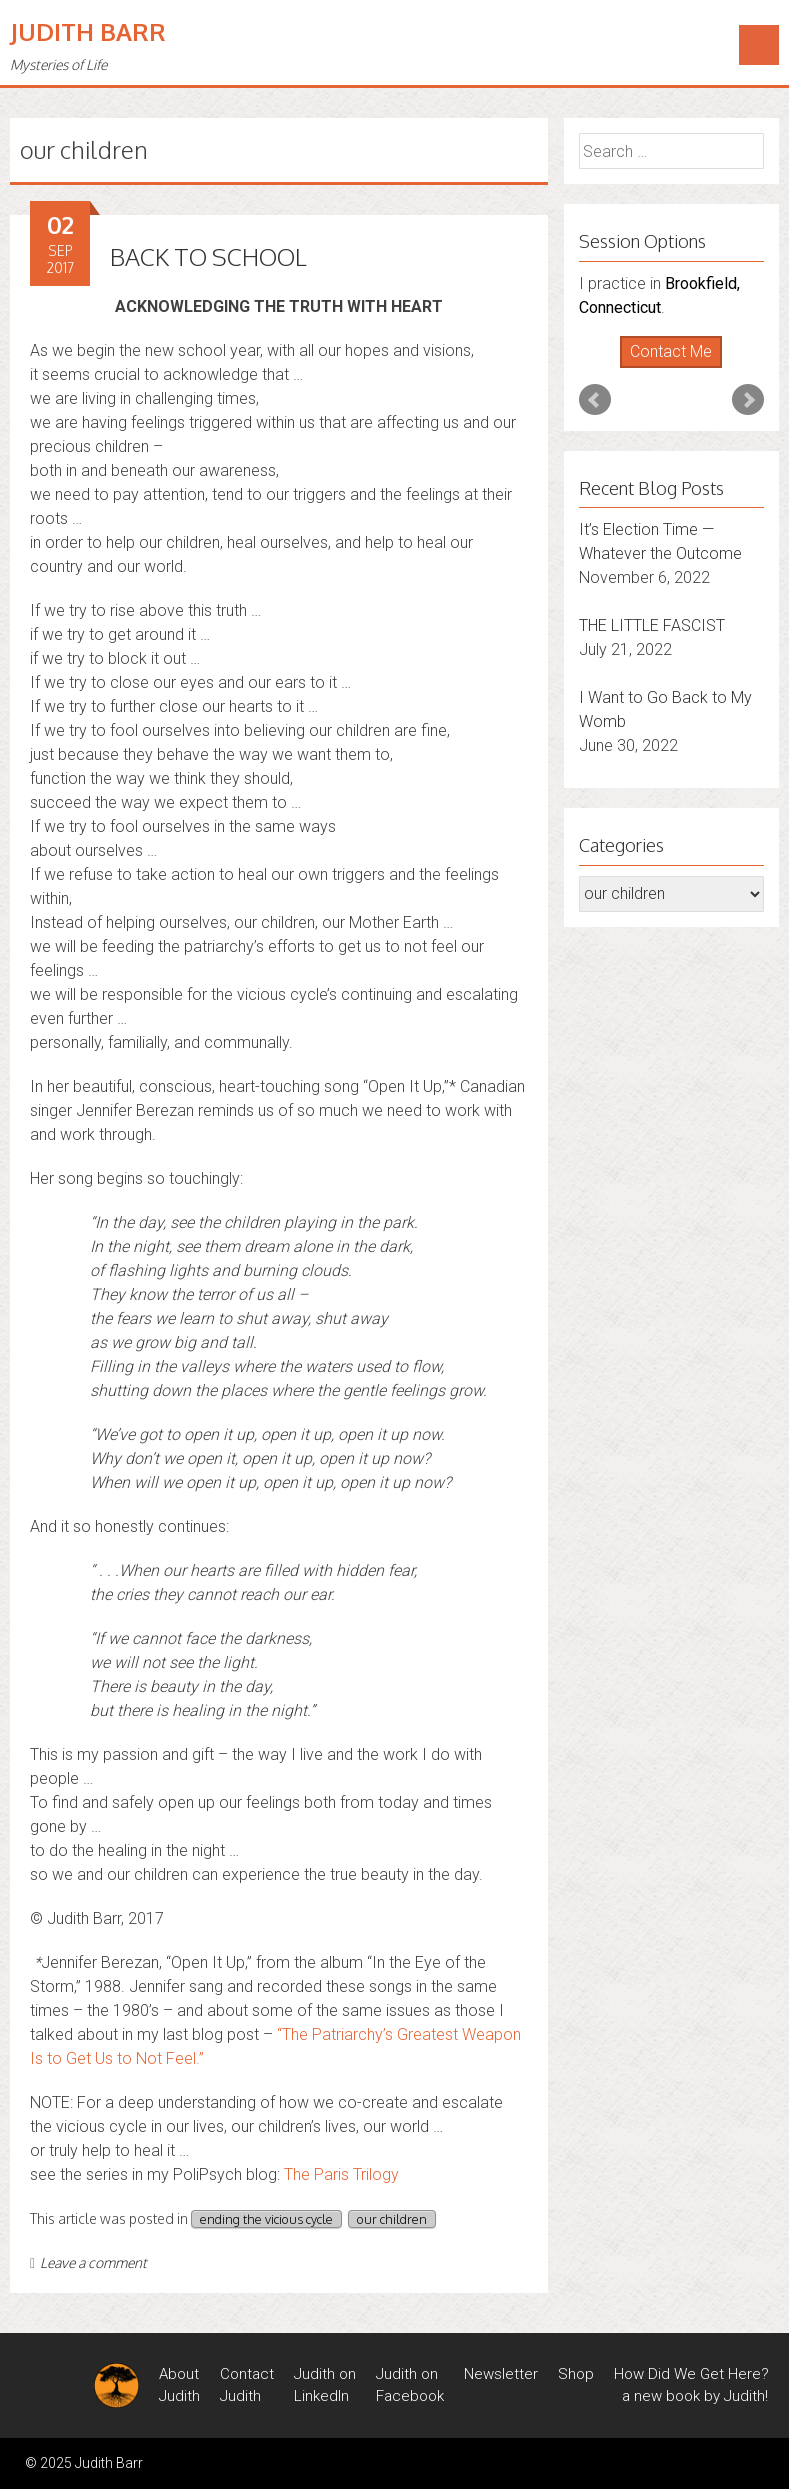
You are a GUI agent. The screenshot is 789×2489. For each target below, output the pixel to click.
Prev (595, 400)
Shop (576, 2374)
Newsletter (501, 2374)
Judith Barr (88, 31)
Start (664, 368)
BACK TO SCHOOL (208, 256)
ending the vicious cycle (266, 2219)
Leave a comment (88, 2262)
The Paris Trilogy (341, 2174)
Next (748, 400)
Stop (679, 368)
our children (392, 2219)
